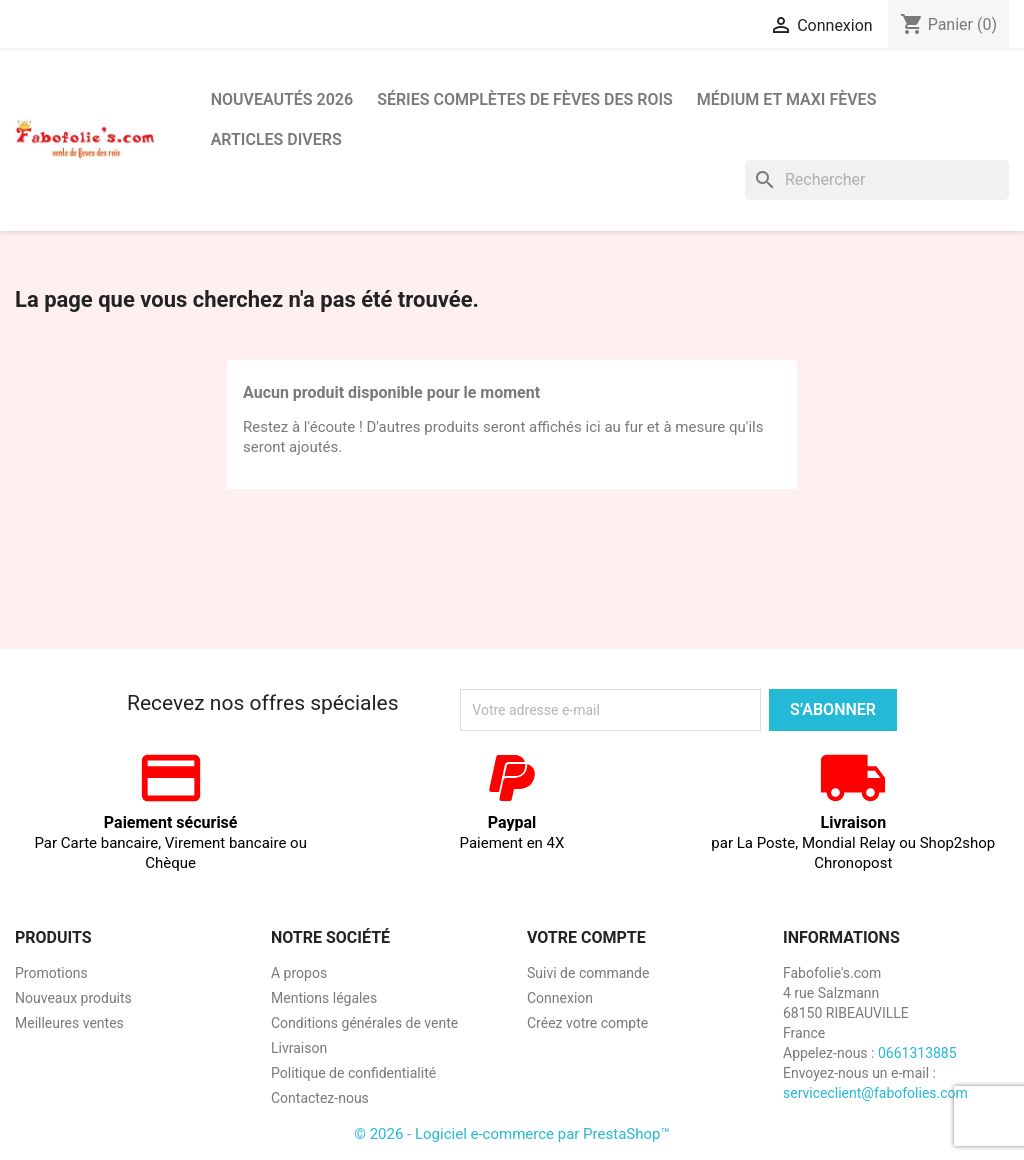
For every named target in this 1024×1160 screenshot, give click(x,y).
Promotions (51, 973)
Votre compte (586, 937)
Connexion (560, 998)
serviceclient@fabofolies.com (875, 1093)
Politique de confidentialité (353, 1073)
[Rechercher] (877, 180)
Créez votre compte (587, 1023)
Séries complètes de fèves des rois (525, 99)
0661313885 (917, 1053)
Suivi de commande (588, 973)
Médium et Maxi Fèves (787, 99)
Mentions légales (324, 998)
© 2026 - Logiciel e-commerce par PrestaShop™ (512, 1134)
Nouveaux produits (73, 998)
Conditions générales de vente (364, 1023)
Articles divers (276, 139)
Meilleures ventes (69, 1023)
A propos (299, 973)
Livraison (299, 1048)
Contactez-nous (320, 1098)
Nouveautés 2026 (282, 99)
